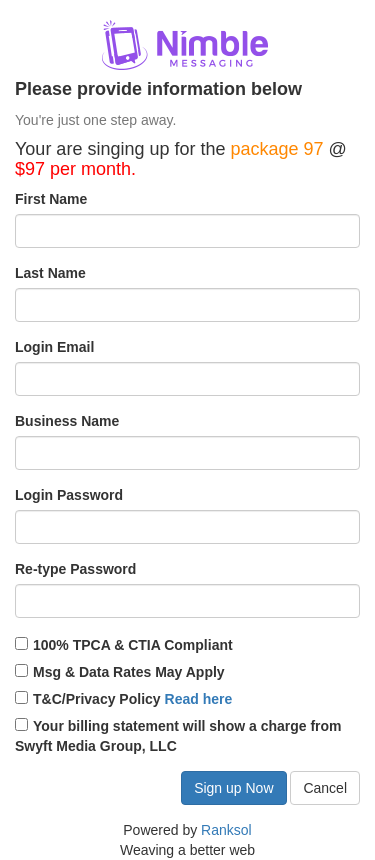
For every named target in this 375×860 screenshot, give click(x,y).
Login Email (54, 347)
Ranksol (226, 830)
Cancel (325, 788)
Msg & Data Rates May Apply (120, 672)
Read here (199, 699)
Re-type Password (75, 569)
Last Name (50, 273)
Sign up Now (233, 788)
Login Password (69, 495)
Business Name (67, 421)
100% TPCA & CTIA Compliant (124, 645)
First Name (51, 199)
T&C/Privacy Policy (123, 699)
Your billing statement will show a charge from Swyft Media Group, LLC (178, 736)
